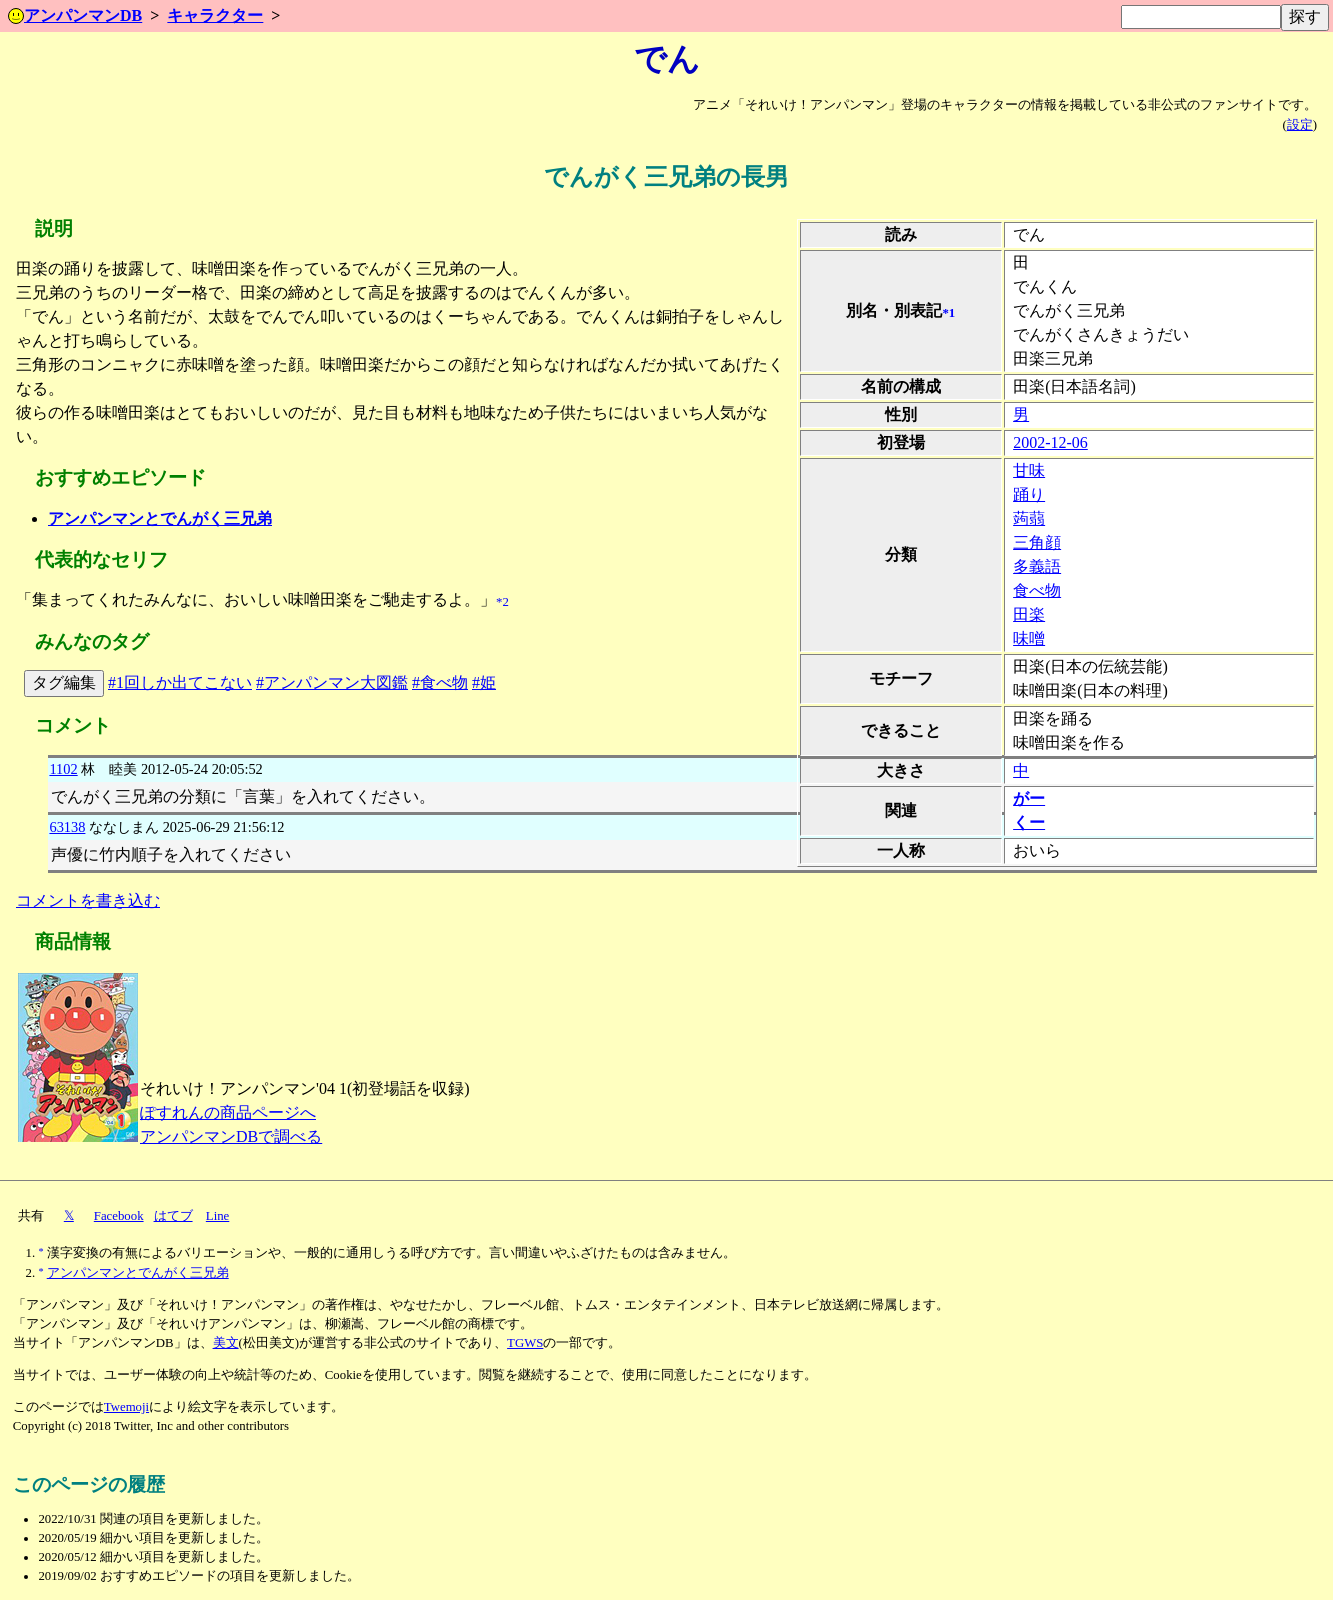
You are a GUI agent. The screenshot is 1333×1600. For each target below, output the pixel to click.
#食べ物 (440, 682)
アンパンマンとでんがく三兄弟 (160, 518)
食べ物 (1037, 590)
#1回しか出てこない (180, 682)
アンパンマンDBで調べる (231, 1136)
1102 (63, 769)
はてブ (173, 1216)
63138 (67, 827)
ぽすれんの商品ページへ (228, 1112)
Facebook (119, 1216)
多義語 (1037, 566)
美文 (226, 1343)
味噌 (1029, 638)
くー (1029, 822)
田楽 (1029, 614)
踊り (1029, 494)
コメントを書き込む (88, 900)
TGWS (525, 1343)
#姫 (484, 682)
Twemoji (126, 1407)
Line (217, 1216)
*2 (502, 602)
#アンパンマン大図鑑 (332, 682)
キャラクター (215, 15)
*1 (948, 313)
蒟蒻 (1029, 518)
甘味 (1029, 470)
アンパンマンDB (75, 15)
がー (1029, 798)
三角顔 (1037, 542)
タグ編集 (64, 682)
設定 (1300, 125)
